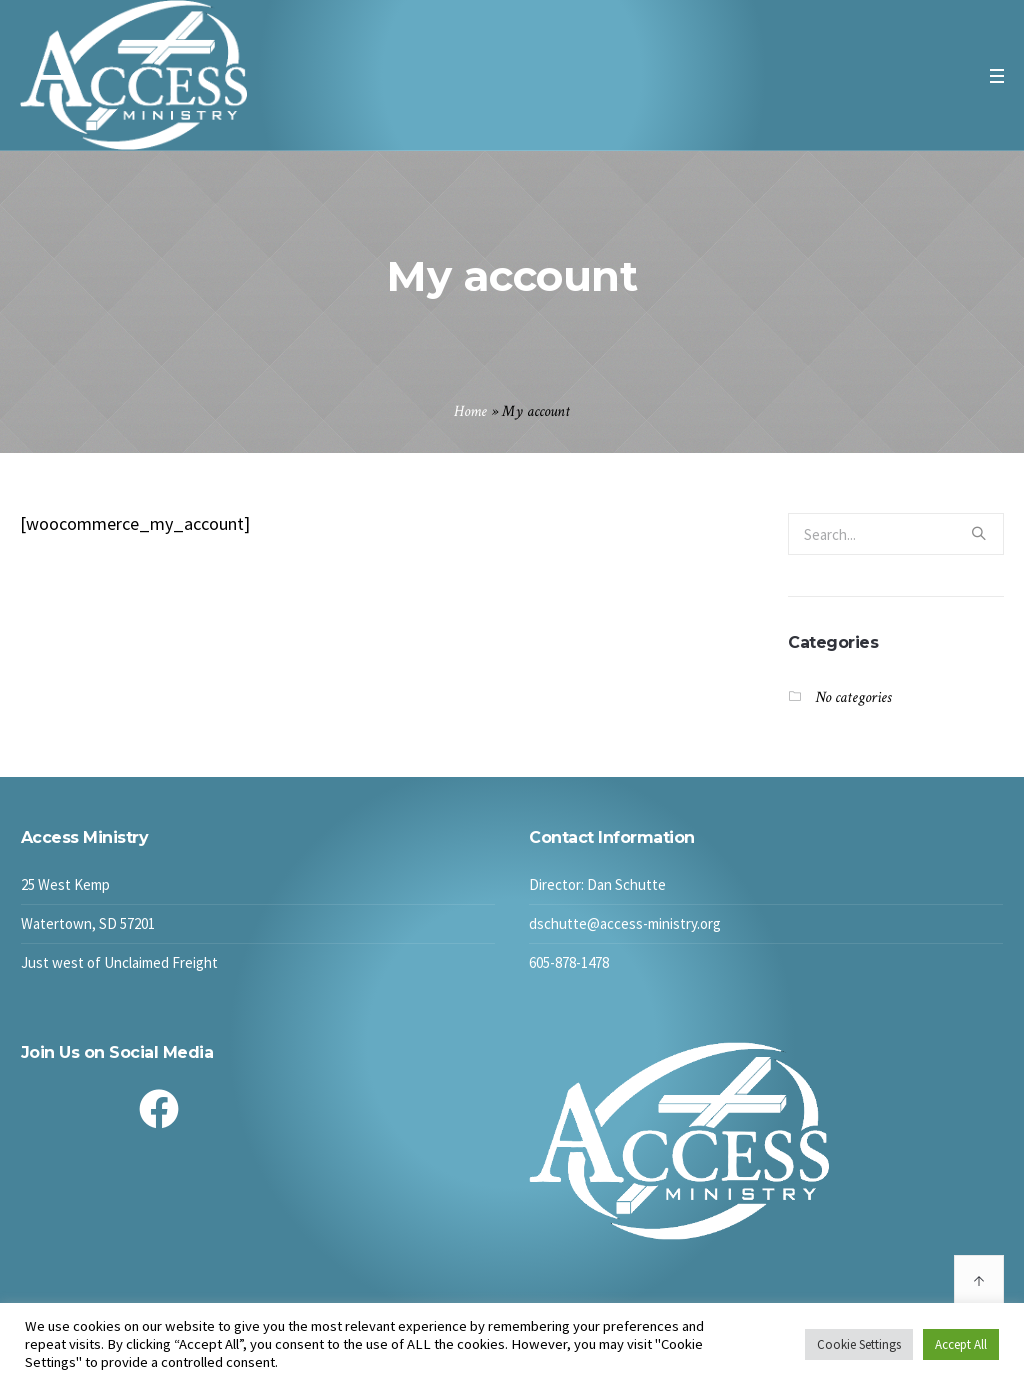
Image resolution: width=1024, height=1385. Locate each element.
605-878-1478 (569, 962)
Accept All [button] (961, 1344)
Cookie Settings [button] (859, 1344)
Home (470, 411)
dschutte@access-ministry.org (625, 923)
